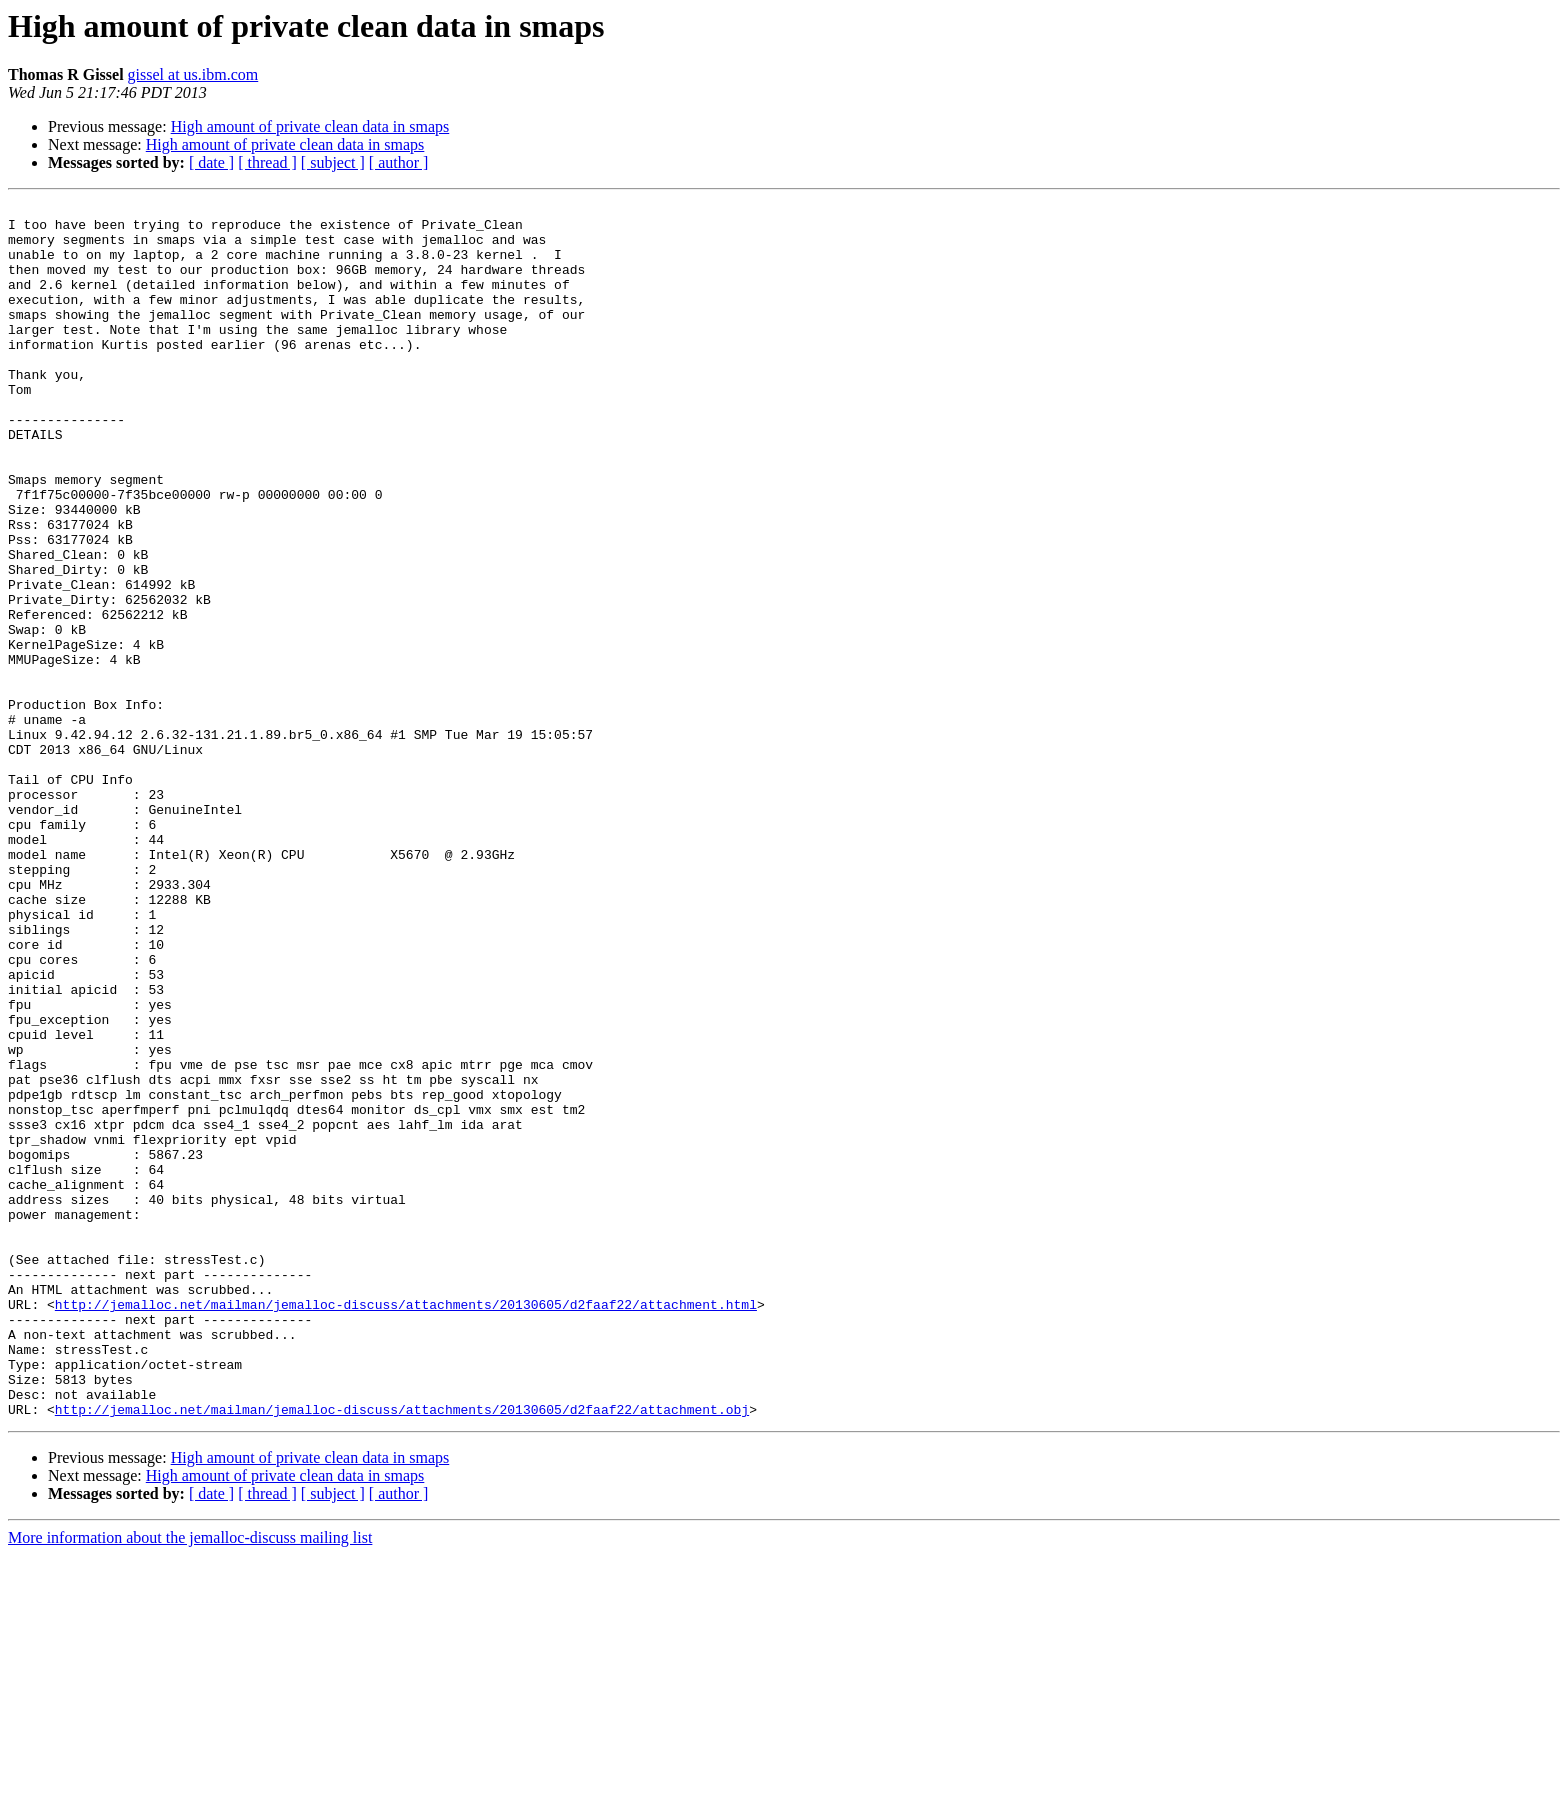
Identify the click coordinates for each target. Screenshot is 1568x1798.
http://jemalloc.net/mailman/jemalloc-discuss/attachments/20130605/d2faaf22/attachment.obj (402, 1652)
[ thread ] (267, 162)
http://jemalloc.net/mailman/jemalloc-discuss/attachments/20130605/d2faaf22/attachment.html (406, 1526)
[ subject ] (333, 162)
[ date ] (211, 162)
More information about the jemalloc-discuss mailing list (190, 1780)
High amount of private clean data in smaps (310, 126)
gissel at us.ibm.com (193, 74)
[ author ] (399, 162)
